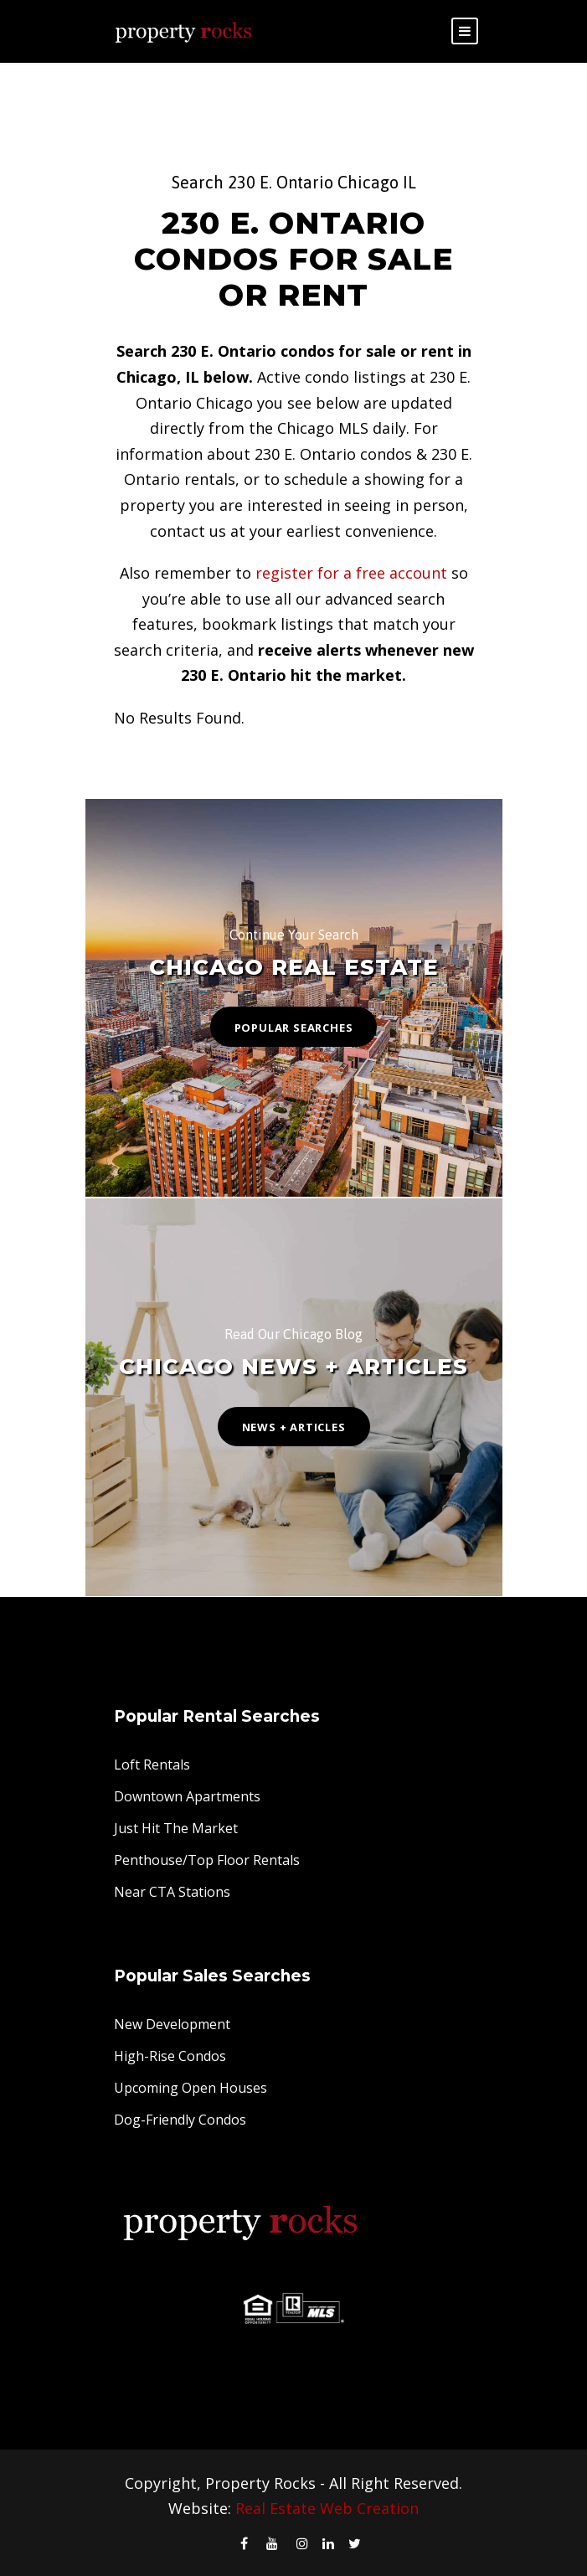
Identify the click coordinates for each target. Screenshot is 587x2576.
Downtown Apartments (187, 1796)
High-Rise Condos (170, 2056)
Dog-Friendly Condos (180, 2119)
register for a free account (351, 573)
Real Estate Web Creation (327, 2508)
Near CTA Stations (172, 1892)
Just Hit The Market (176, 1828)
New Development (172, 2024)
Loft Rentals (152, 1764)
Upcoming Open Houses (190, 2088)
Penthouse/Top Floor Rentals (207, 1860)
